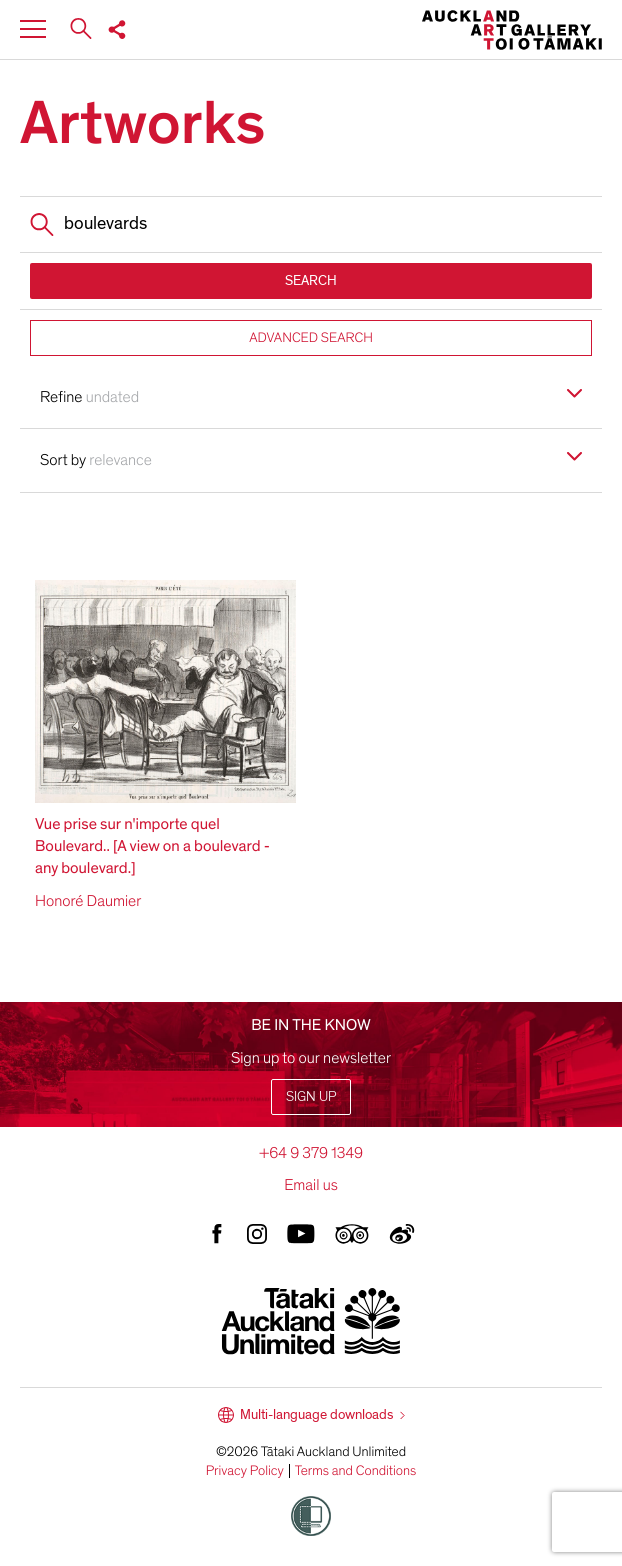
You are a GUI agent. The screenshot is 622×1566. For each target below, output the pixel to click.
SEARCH (311, 280)
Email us (311, 1185)
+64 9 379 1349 (311, 1153)
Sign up (311, 1096)
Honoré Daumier (88, 901)
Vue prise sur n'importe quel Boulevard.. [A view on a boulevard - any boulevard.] (152, 846)
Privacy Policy (245, 1471)
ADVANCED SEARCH (311, 337)
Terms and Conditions (356, 1471)
